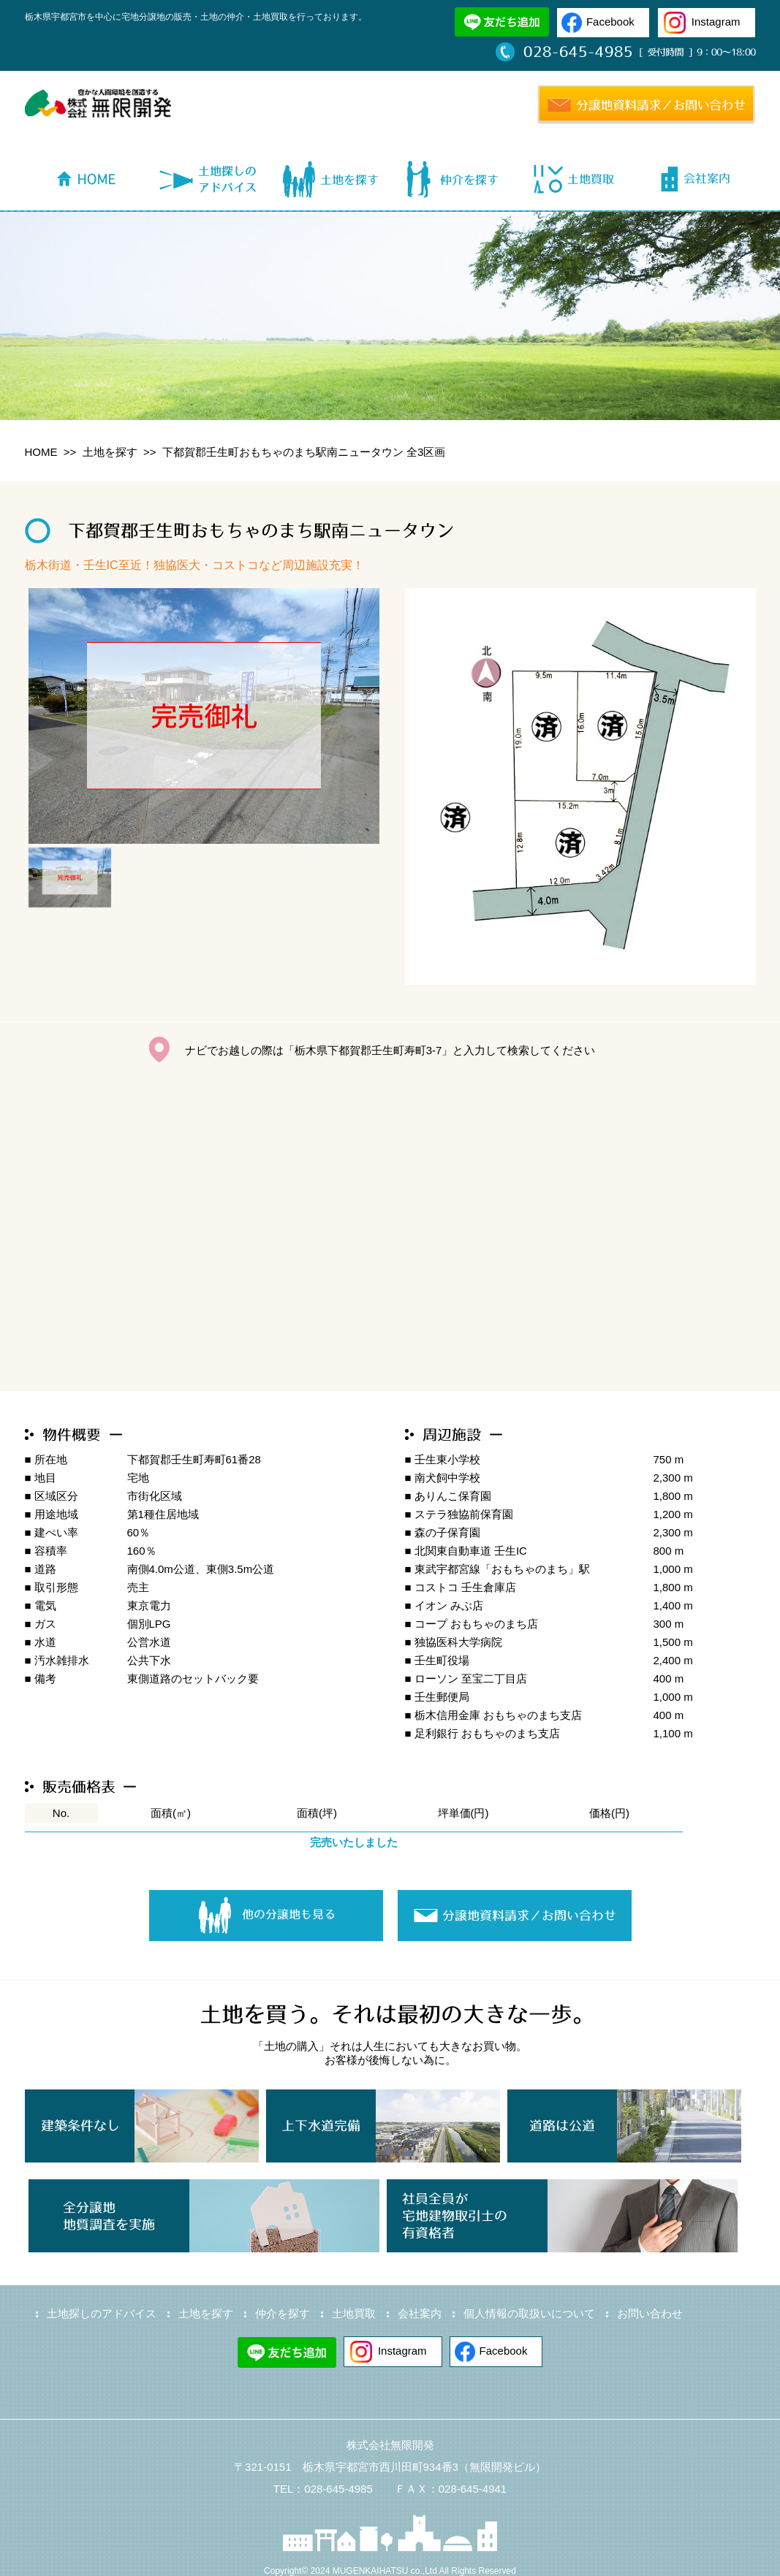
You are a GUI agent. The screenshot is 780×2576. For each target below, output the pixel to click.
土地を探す (110, 452)
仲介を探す (282, 2313)
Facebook (610, 21)
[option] (204, 716)
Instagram (716, 21)
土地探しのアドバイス (101, 2313)
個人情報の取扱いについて (529, 2313)
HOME (41, 452)
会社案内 (420, 2313)
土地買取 (354, 2313)
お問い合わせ (650, 2313)
